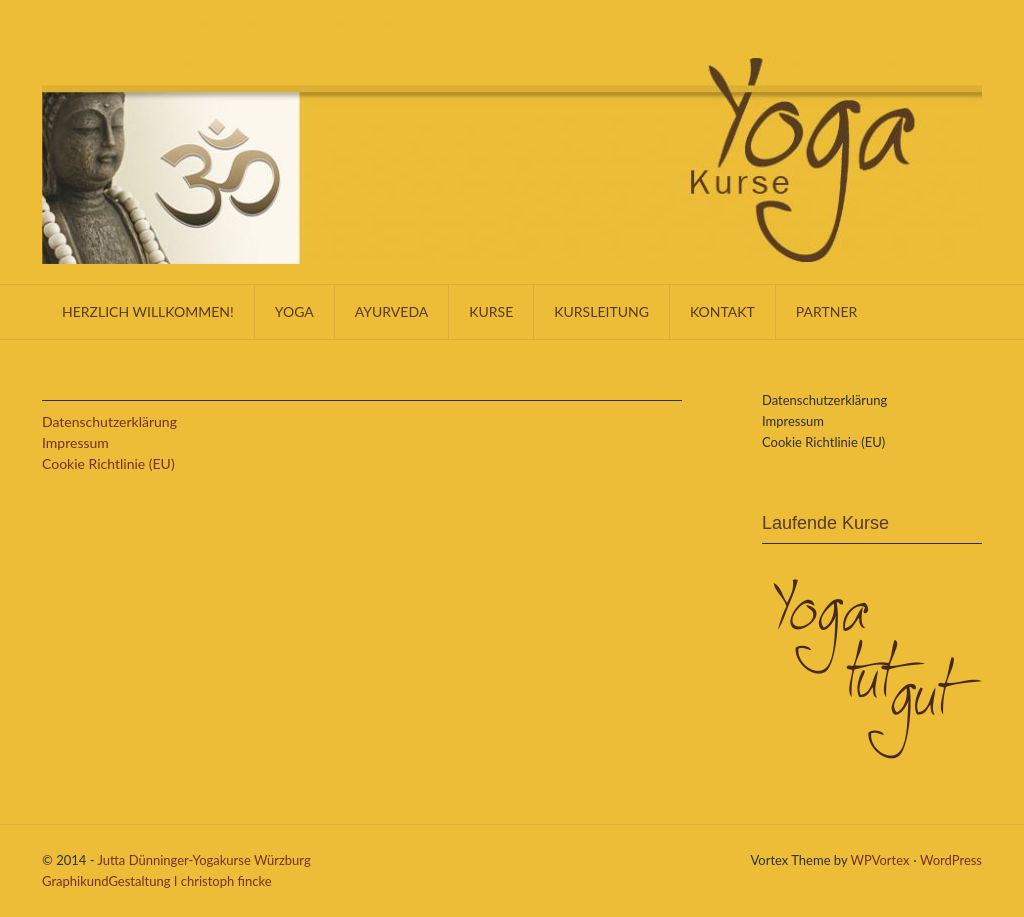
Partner (826, 311)
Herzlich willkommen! (148, 311)
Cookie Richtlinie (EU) (108, 463)
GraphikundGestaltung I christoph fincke (157, 881)
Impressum (75, 442)
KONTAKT (722, 311)
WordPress (951, 860)
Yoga (294, 311)
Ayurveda (391, 311)
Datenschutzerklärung (109, 421)
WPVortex (880, 860)
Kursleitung (601, 311)
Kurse (491, 311)
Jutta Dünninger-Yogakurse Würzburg (203, 860)
